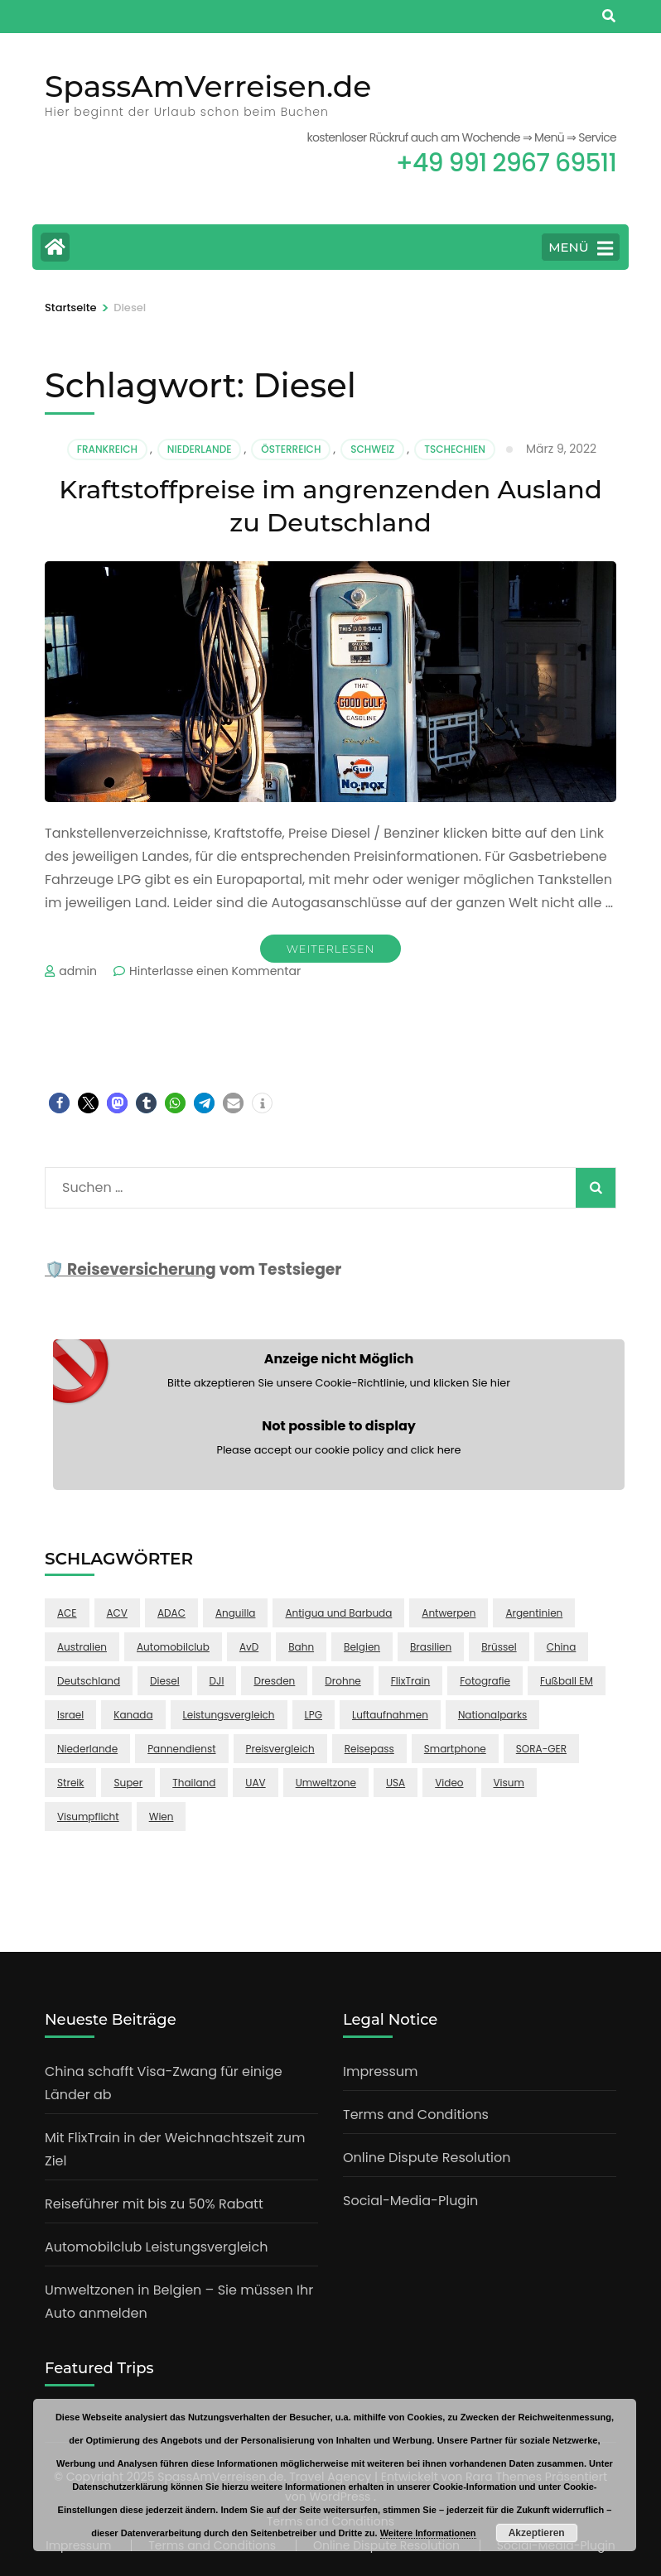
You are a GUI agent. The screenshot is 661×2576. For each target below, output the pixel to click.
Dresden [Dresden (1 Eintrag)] (274, 1681)
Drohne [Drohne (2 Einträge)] (342, 1681)
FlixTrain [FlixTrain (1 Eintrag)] (410, 1681)
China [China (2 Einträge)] (562, 1647)
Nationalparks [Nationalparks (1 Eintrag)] (492, 1715)
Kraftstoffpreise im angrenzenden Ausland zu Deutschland (330, 505)
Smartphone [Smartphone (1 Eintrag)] (455, 1749)
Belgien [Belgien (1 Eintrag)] (362, 1647)
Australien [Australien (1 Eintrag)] (82, 1647)
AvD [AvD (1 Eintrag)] (248, 1647)
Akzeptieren (537, 2533)
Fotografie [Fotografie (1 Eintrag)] (485, 1681)
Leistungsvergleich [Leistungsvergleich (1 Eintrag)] (229, 1715)
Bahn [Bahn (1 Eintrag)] (301, 1647)
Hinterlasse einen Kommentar (215, 971)
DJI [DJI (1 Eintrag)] (217, 1681)
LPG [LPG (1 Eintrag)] (313, 1715)
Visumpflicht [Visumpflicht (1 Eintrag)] (88, 1816)
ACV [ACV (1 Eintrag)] (117, 1613)
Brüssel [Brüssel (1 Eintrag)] (498, 1647)
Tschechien (454, 449)
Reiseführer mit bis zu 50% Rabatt (154, 2203)
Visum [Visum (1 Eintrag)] (509, 1783)
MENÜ (580, 248)
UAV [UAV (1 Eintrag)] (255, 1783)
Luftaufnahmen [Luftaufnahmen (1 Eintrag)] (390, 1715)
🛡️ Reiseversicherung (130, 1269)
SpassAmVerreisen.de (208, 86)
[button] (59, 1103)
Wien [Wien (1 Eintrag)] (161, 1816)
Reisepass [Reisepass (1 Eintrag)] (369, 1749)
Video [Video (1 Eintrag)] (449, 1783)
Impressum (380, 2071)
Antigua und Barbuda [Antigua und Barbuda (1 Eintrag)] (338, 1613)
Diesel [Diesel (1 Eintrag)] (165, 1681)
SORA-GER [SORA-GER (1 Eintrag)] (541, 1749)
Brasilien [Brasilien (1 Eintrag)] (430, 1647)
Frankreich (107, 449)
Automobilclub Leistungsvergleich (156, 2246)
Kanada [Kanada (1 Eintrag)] (132, 1715)
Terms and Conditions (416, 2114)
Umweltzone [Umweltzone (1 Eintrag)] (326, 1783)
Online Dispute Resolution (426, 2157)
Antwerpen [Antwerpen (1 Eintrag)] (448, 1613)
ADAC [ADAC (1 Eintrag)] (171, 1613)
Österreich (291, 449)
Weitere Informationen (428, 2533)
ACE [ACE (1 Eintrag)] (67, 1613)
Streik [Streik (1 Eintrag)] (70, 1783)
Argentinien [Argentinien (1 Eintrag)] (533, 1613)
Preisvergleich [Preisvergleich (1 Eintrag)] (280, 1749)
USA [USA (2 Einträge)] (395, 1783)
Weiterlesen (331, 948)
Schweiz (372, 449)
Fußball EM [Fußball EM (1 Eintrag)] (566, 1681)
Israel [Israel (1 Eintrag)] (70, 1715)
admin (78, 971)
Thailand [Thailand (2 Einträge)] (193, 1783)
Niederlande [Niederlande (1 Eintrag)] (87, 1749)
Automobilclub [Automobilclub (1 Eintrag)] (173, 1647)
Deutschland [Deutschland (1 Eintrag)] (88, 1681)
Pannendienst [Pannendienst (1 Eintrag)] (181, 1749)
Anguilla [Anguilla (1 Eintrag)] (235, 1613)
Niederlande (199, 449)
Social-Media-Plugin (410, 2200)
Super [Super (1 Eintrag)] (127, 1783)
